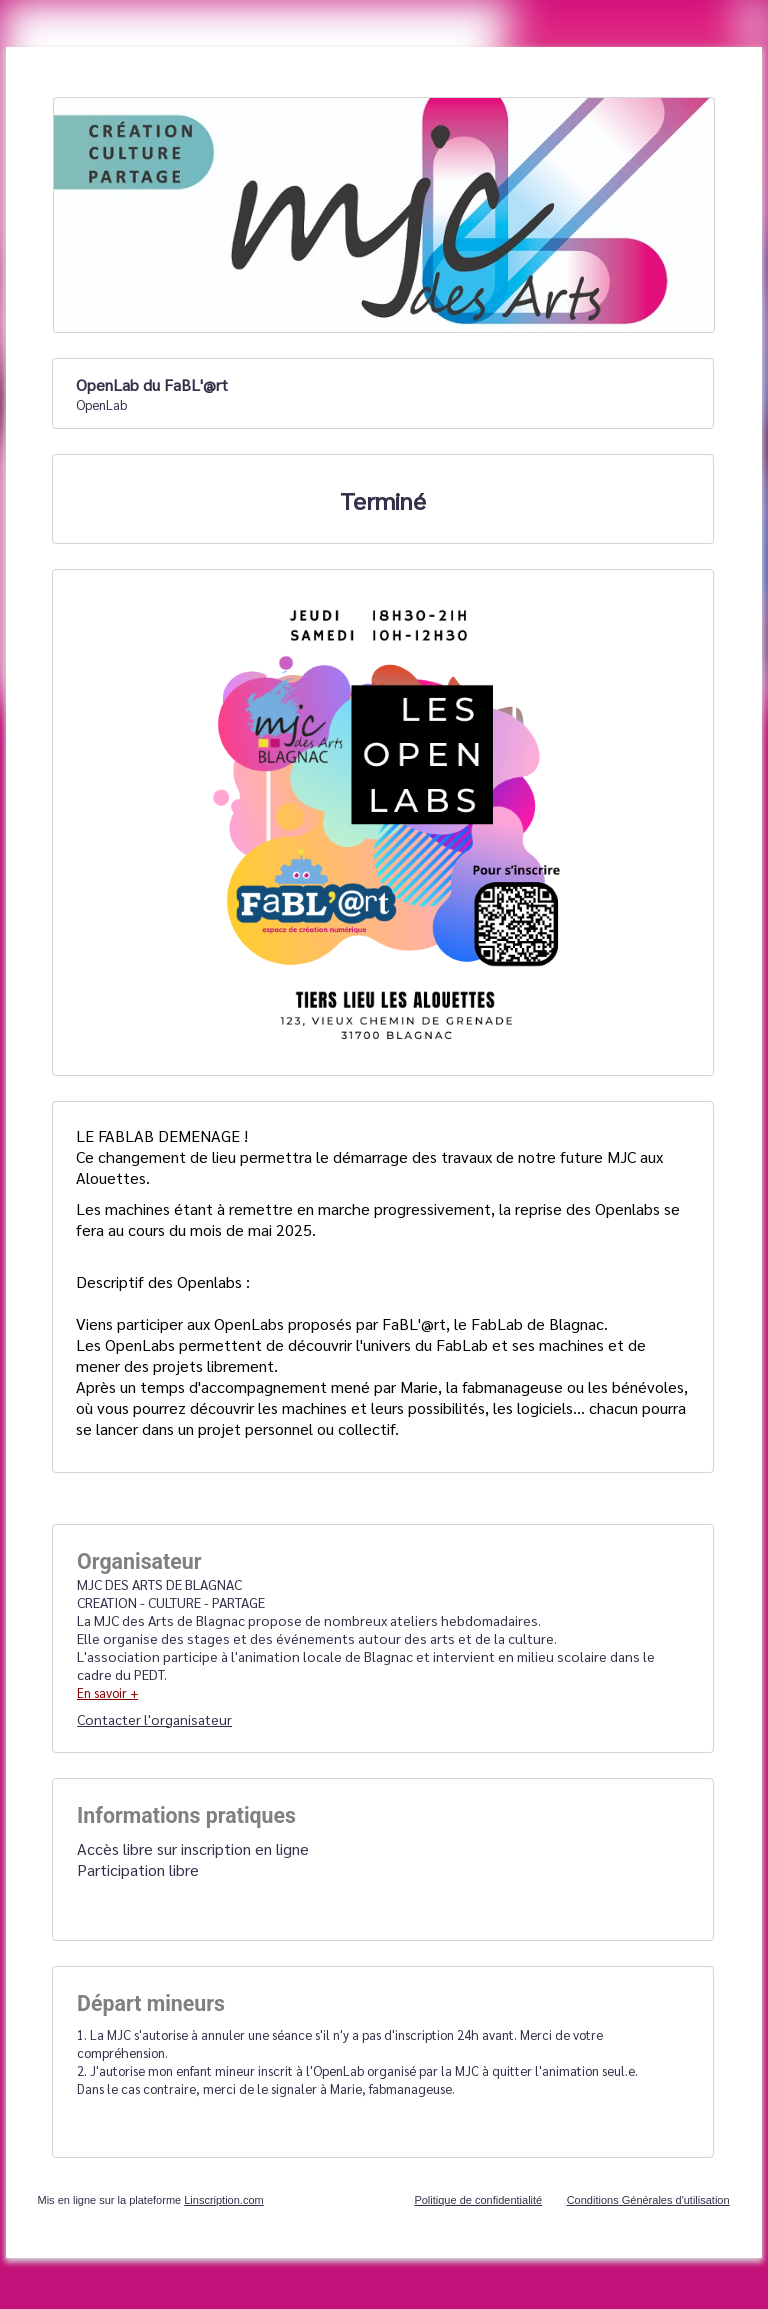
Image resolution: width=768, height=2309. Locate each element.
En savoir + (107, 1692)
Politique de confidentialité (478, 2200)
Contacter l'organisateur (154, 1719)
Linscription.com (223, 2200)
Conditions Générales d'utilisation (648, 2200)
